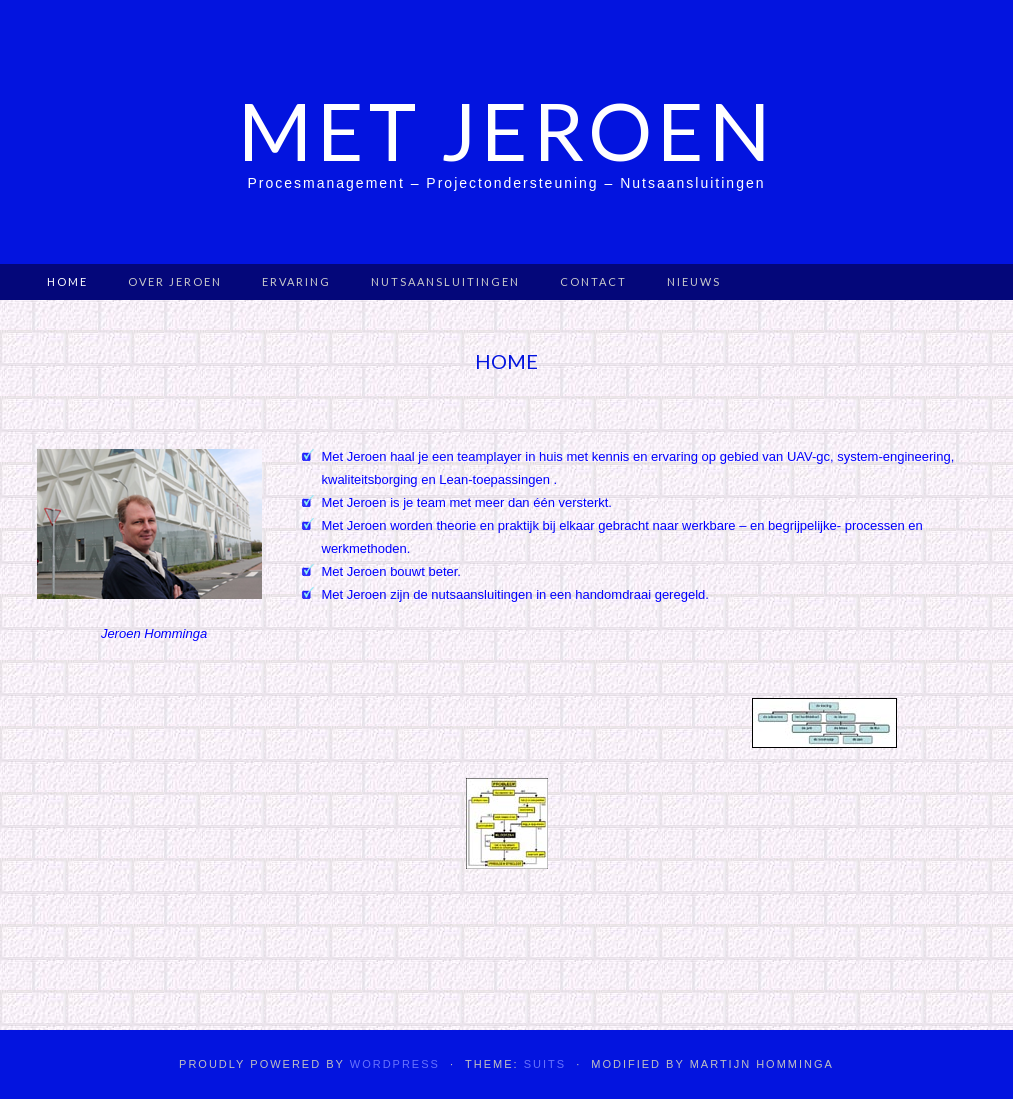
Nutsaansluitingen (445, 281)
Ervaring (296, 281)
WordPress (395, 1064)
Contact (593, 281)
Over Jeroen (175, 281)
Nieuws (694, 281)
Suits (545, 1064)
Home (67, 281)
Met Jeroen (506, 130)
